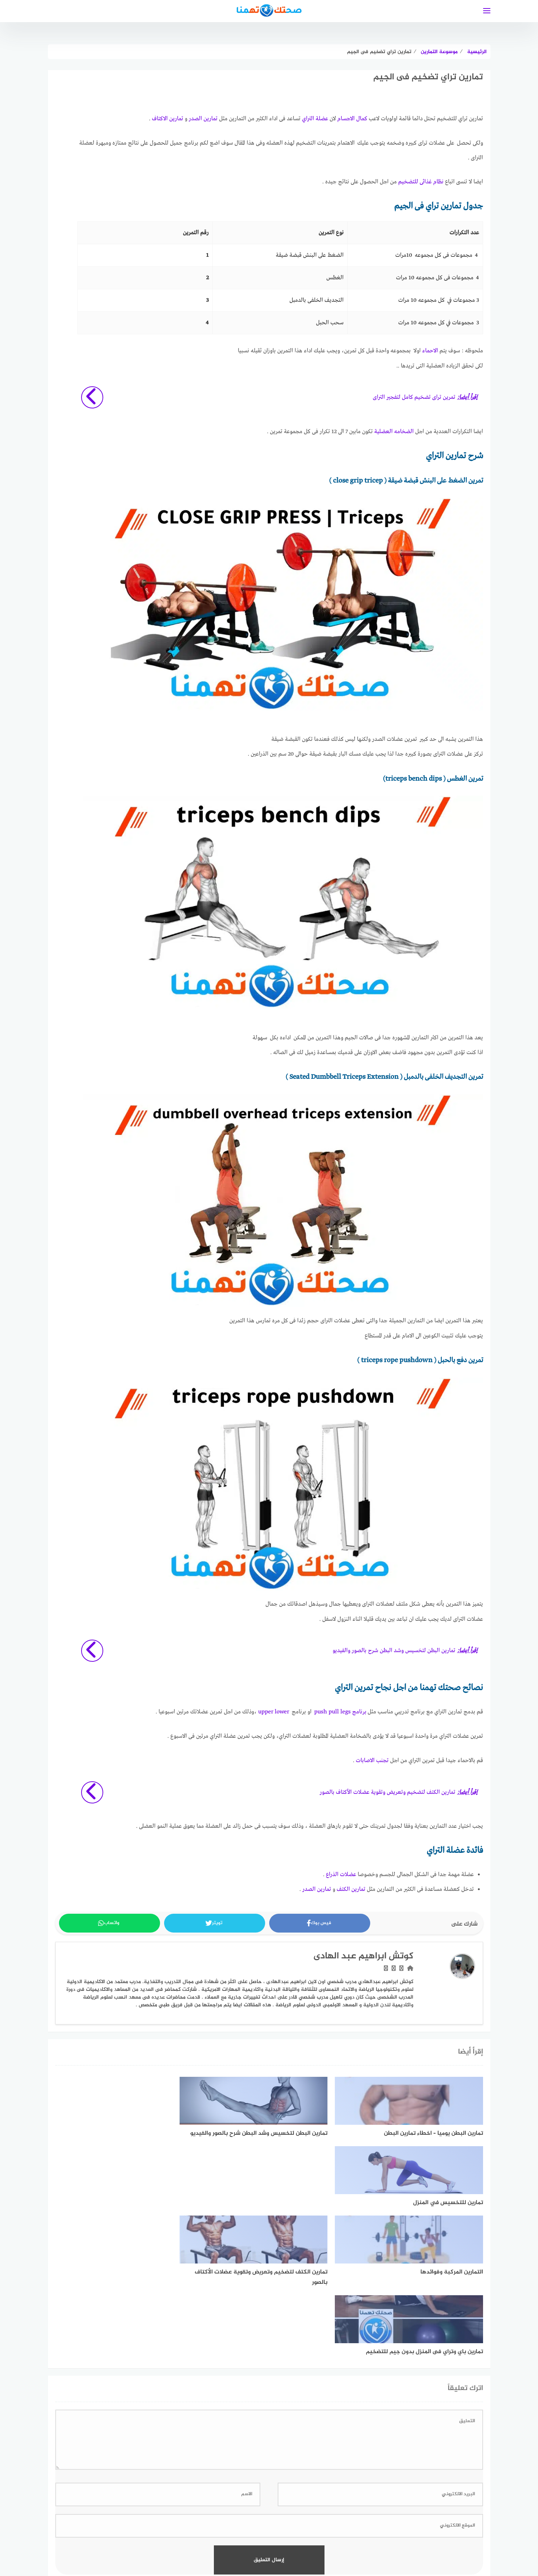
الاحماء (430, 350)
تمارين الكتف (351, 1885)
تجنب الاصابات (372, 1756)
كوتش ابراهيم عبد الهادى (363, 1951)
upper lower (274, 1708)
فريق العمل (251, 2531)
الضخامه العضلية (394, 430)
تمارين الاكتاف (167, 118)
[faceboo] (282, 2507)
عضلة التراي (315, 118)
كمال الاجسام (352, 118)
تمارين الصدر (203, 118)
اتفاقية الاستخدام (385, 2531)
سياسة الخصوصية (335, 2531)
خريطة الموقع (289, 2531)
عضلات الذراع (341, 1870)
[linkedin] (256, 2507)
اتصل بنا (150, 2531)
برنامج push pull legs (340, 1708)
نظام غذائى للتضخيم (421, 181)
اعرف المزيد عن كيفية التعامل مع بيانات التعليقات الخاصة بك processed (268, 2455)
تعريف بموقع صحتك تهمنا (199, 2531)
